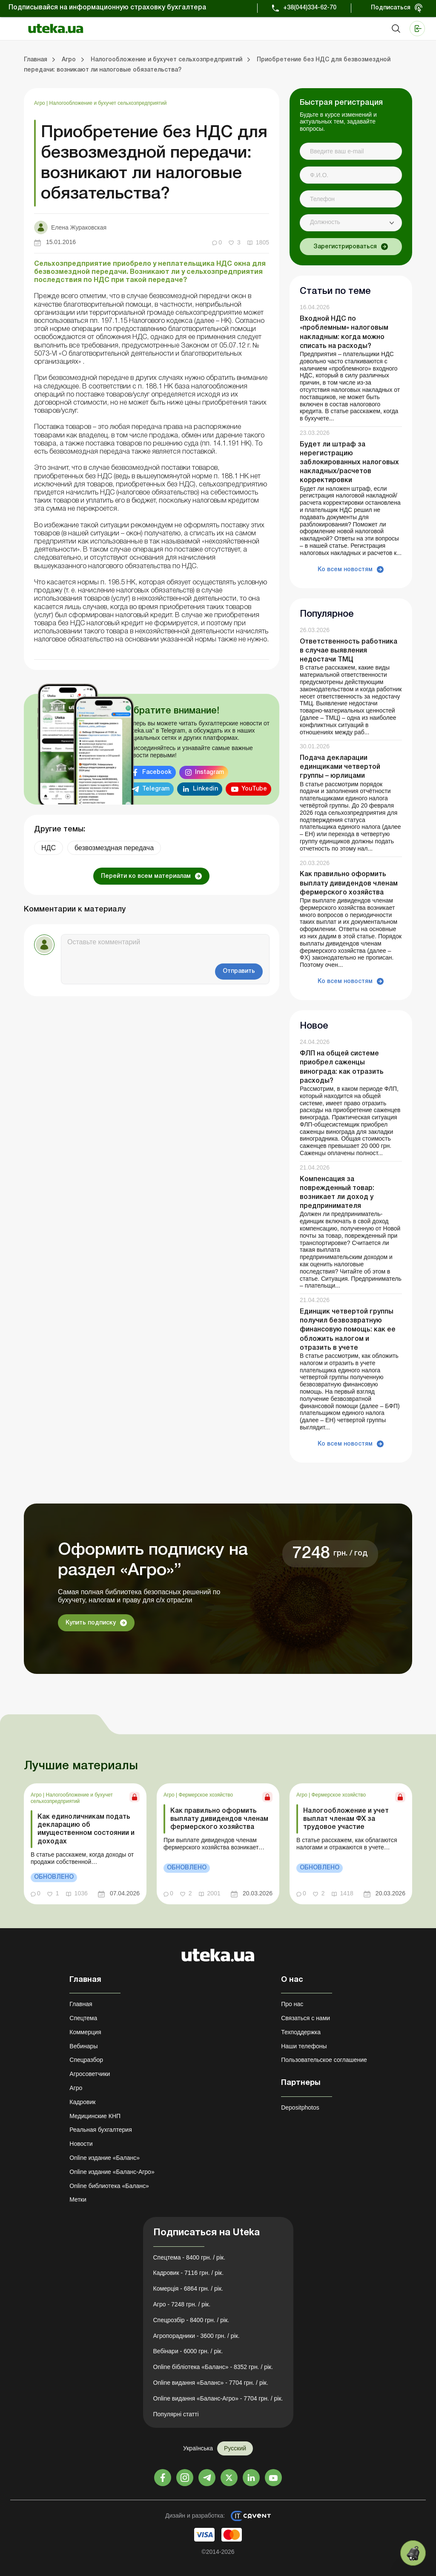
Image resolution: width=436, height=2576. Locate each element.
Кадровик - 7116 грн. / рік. (188, 2272)
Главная (80, 2004)
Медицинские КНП (94, 2116)
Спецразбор (86, 2059)
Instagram (209, 772)
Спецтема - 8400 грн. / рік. (189, 2257)
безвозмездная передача (114, 847)
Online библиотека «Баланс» (109, 2185)
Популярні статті (176, 2414)
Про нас (292, 2004)
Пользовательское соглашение (324, 2059)
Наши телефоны (304, 2046)
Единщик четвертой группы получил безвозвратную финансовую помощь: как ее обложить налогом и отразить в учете (348, 1330)
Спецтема (83, 2018)
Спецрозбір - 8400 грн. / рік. (191, 2320)
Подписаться (390, 8)
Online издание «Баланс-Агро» (111, 2171)
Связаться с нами (305, 2018)
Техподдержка (301, 2032)
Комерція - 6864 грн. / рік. (188, 2288)
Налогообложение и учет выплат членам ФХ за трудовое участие (346, 1819)
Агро (40, 103)
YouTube (254, 789)
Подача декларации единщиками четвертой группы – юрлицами (340, 767)
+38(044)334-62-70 (309, 8)
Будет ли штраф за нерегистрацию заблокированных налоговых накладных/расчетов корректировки (349, 463)
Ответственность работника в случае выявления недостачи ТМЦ (348, 651)
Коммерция (85, 2032)
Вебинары (83, 2046)
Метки (77, 2199)
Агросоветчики (89, 2073)
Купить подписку (91, 1623)
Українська (198, 2448)
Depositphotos (300, 2107)
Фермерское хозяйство (206, 1795)
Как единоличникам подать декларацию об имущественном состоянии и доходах (86, 1829)
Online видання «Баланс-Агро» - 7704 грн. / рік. (218, 2398)
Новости (80, 2143)
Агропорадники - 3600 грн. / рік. (196, 2335)
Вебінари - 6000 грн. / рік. (188, 2351)
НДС (48, 847)
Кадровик (82, 2102)
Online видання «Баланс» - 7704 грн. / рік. (210, 2382)
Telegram (155, 789)
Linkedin (205, 789)
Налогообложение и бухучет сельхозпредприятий (108, 103)
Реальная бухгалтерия (100, 2129)
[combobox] (351, 222)
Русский (235, 2448)
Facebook (157, 772)
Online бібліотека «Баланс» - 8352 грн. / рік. (213, 2366)
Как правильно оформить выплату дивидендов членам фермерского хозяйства (349, 883)
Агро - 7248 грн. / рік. (182, 2304)
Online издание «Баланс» (104, 2157)
